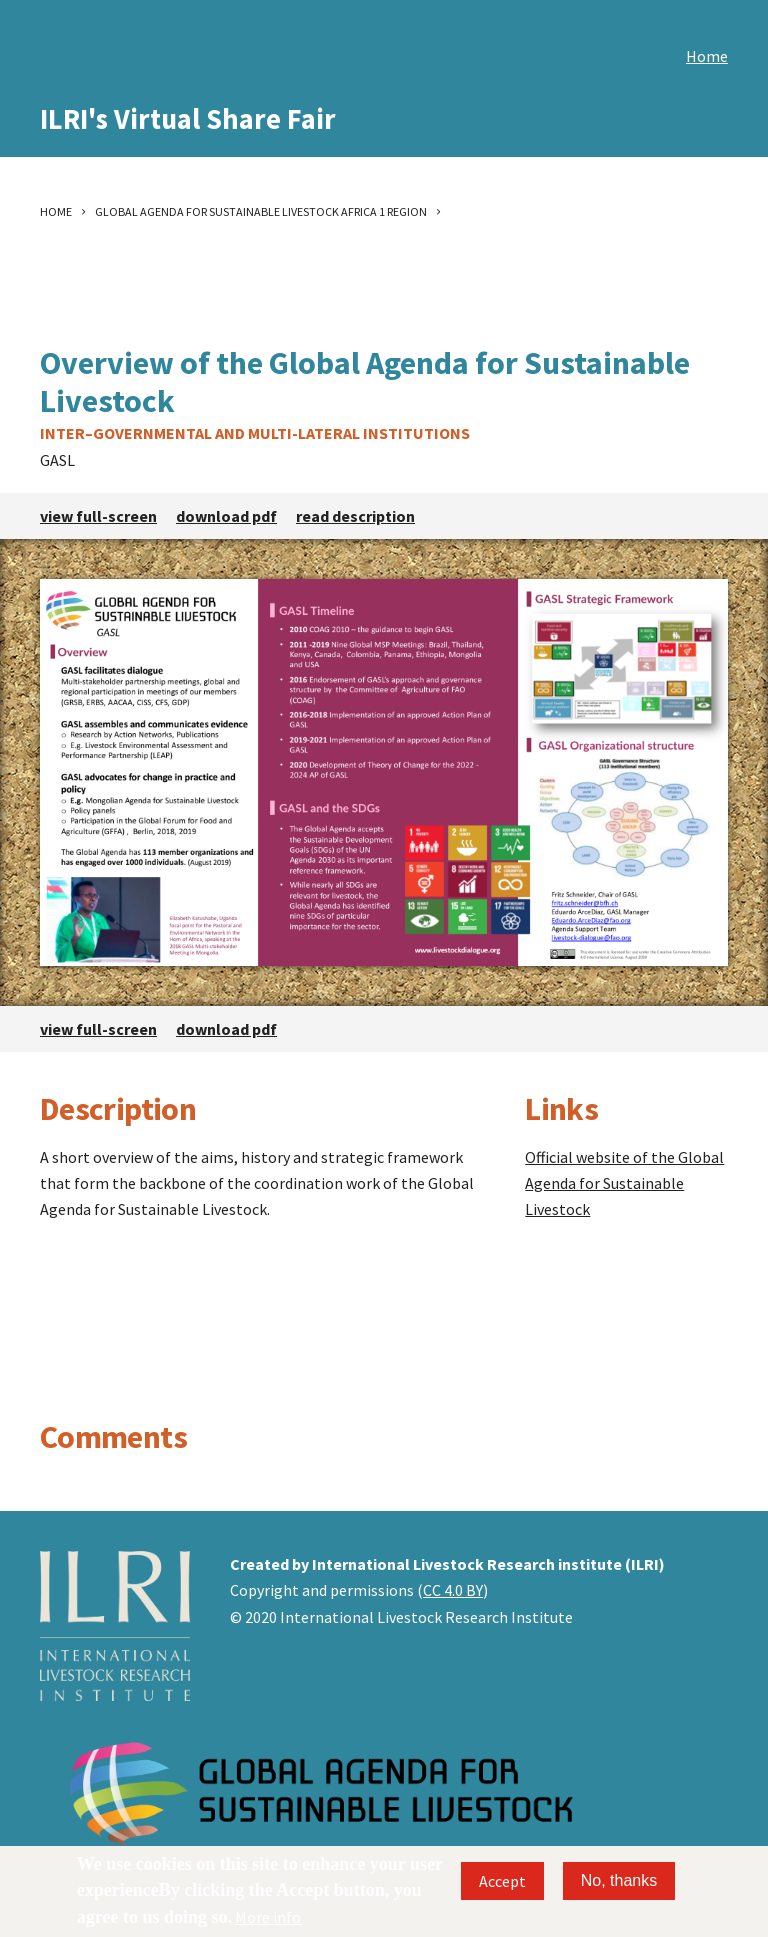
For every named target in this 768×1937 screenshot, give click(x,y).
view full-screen (98, 516)
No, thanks (619, 1880)
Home (707, 56)
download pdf (226, 516)
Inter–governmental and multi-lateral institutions (255, 433)
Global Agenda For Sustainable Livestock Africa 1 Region (261, 211)
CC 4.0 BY (453, 1590)
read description (355, 516)
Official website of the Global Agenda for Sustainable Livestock (624, 1183)
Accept (502, 1881)
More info (268, 1917)
